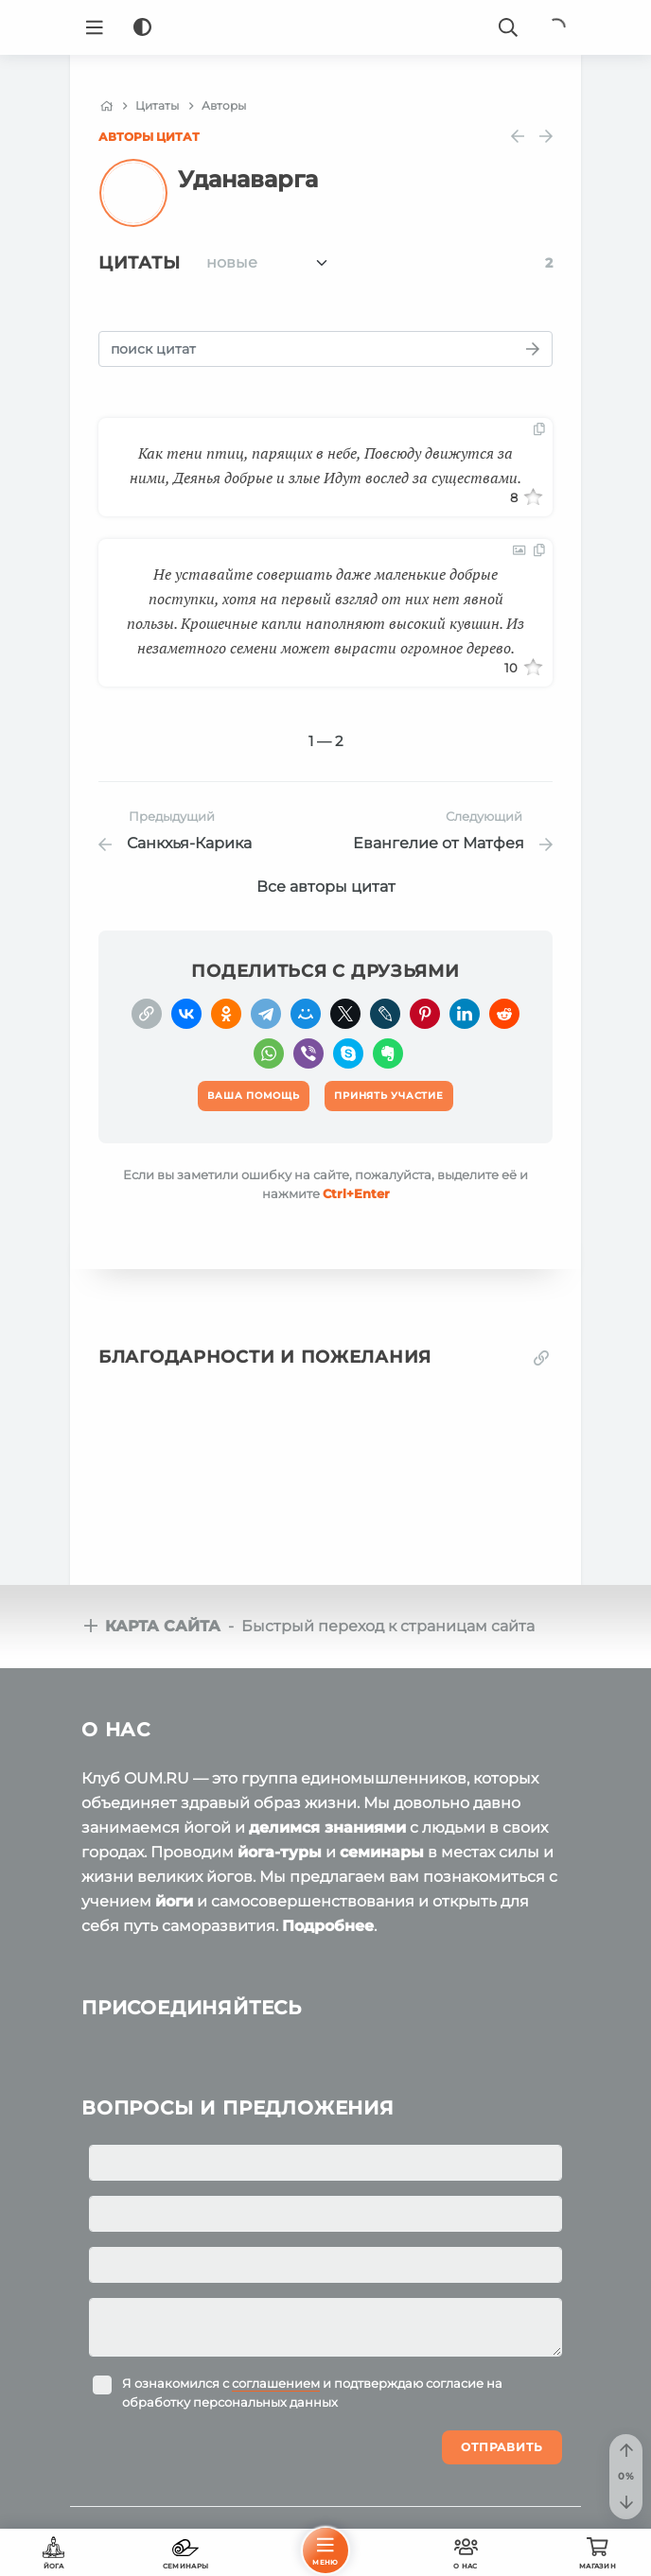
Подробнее (328, 1926)
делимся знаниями (327, 1827)
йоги (174, 1901)
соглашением (276, 2383)
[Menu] (94, 27)
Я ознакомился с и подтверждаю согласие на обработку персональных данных (312, 2393)
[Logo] (325, 27)
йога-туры (280, 1852)
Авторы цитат (149, 137)
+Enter (356, 1193)
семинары (382, 1852)
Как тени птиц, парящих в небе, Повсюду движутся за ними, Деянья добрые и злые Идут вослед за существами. (325, 465)
